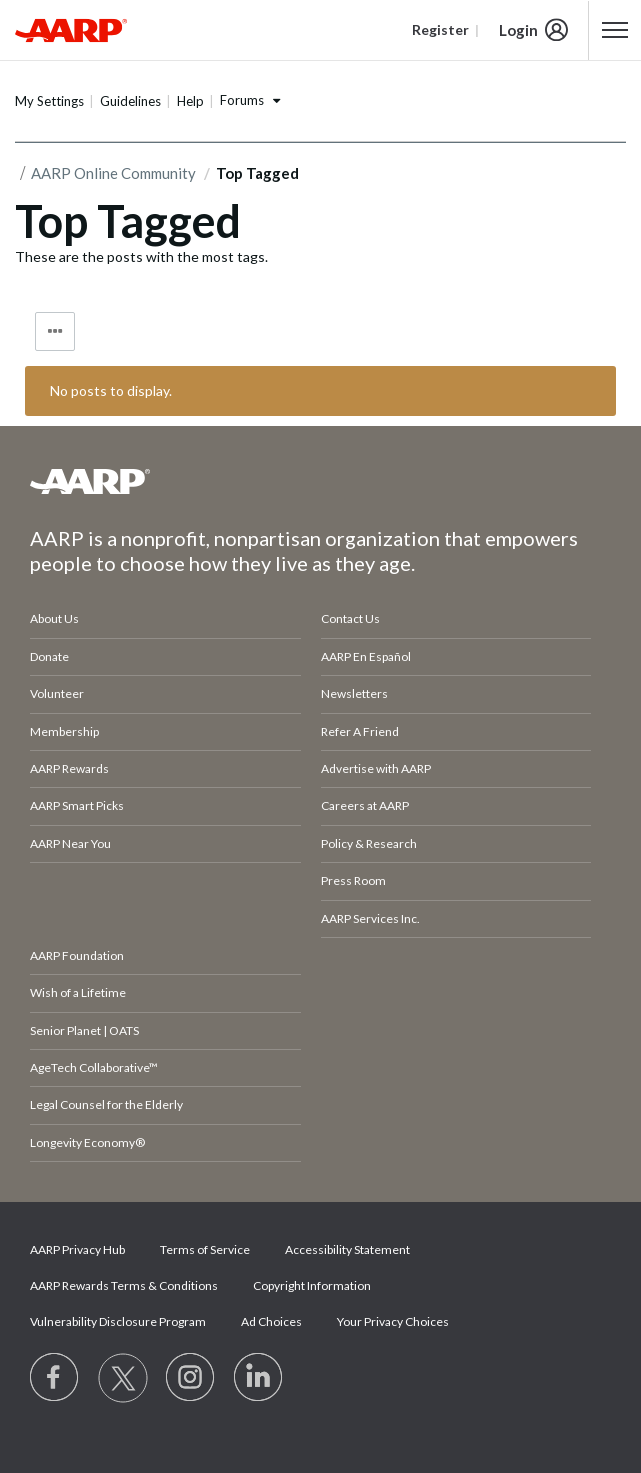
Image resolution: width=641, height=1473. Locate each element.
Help (190, 101)
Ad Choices (271, 1321)
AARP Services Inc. (370, 918)
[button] (615, 30)
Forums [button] (242, 100)
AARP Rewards (69, 768)
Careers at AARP (365, 805)
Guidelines (130, 101)
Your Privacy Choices (393, 1321)
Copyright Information (312, 1285)
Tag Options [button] (55, 331)
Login (518, 30)
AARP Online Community (113, 173)
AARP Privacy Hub (77, 1249)
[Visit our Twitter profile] (123, 1378)
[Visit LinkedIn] (259, 1378)
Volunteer (57, 693)
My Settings (49, 101)
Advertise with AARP (376, 768)
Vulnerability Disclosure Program (118, 1321)
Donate (49, 656)
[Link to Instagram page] (191, 1378)
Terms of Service (205, 1249)
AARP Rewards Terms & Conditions (124, 1285)
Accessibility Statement (347, 1249)
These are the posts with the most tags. (141, 256)
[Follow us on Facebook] (55, 1378)
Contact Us (350, 618)
